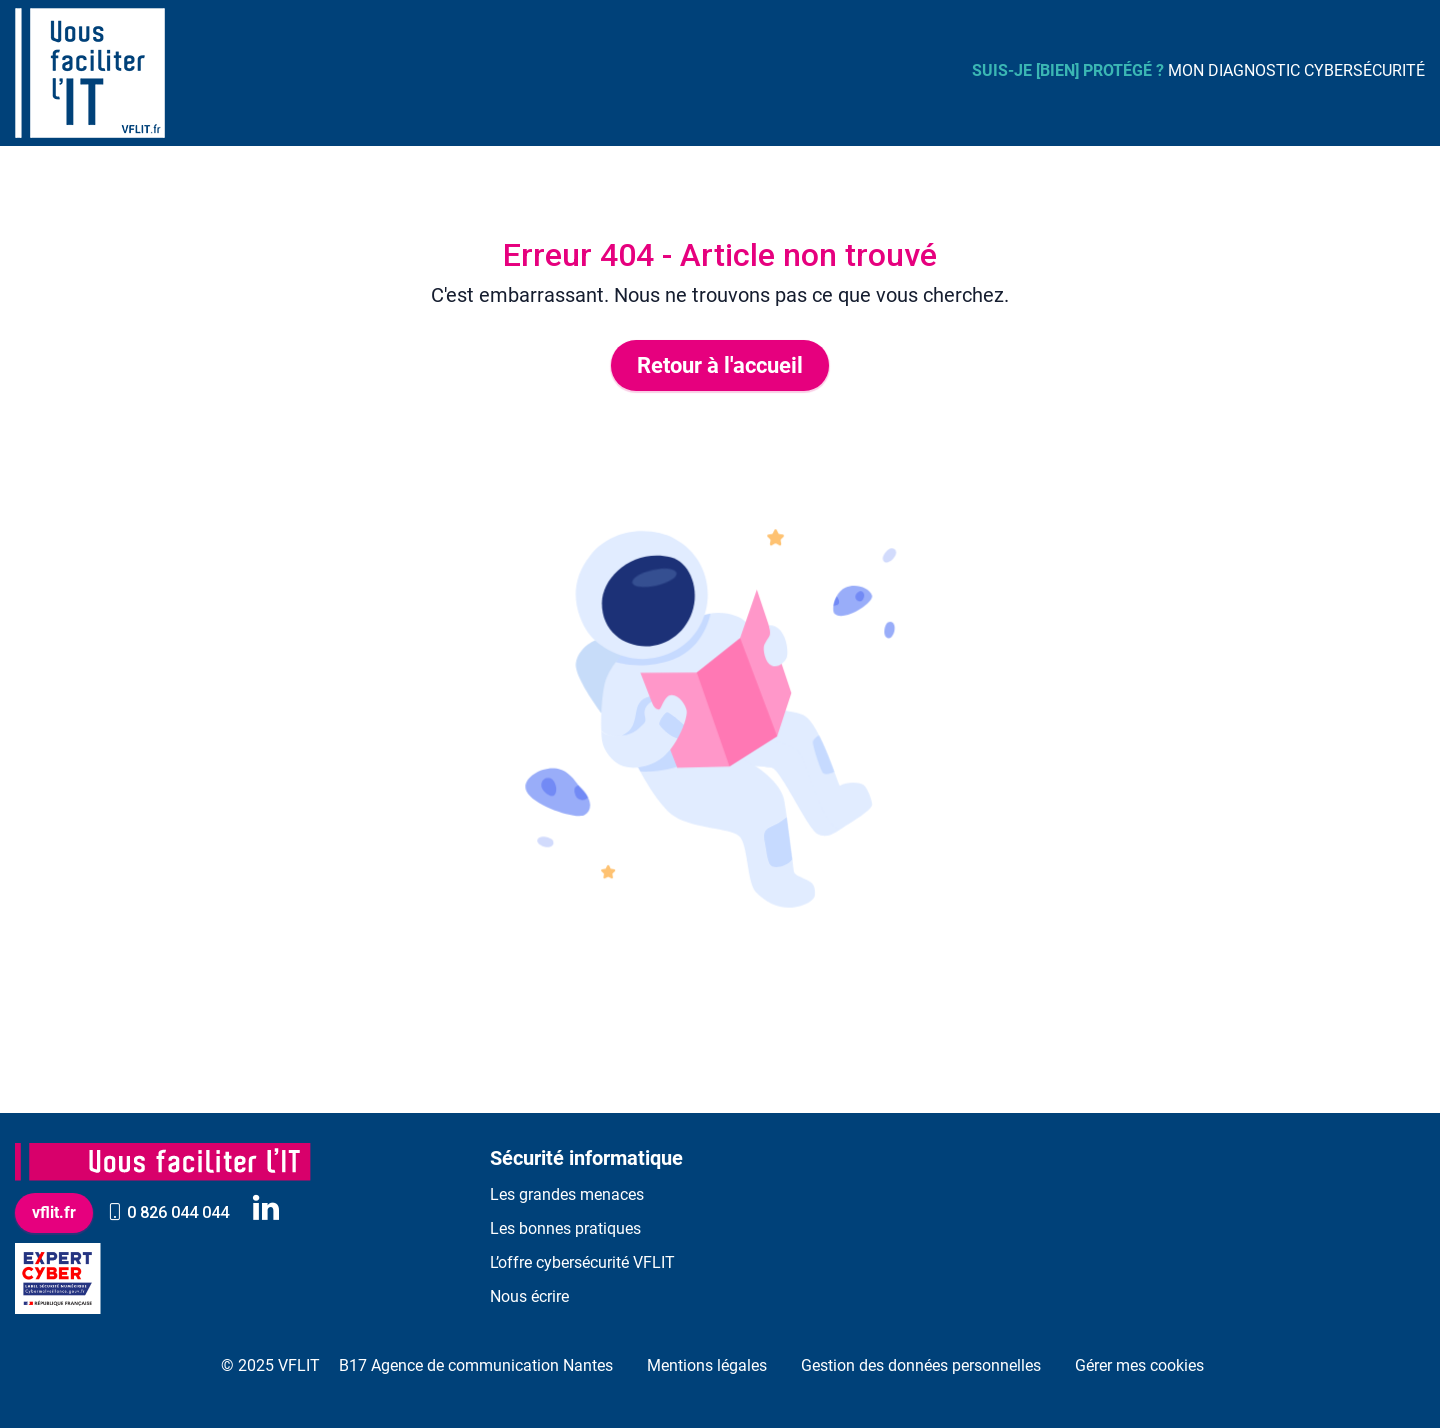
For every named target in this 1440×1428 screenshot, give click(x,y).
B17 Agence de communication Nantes (476, 1365)
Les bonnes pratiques (565, 1228)
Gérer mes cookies (1139, 1365)
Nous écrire (529, 1296)
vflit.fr (54, 1212)
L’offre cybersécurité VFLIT (582, 1262)
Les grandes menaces (567, 1194)
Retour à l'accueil (720, 365)
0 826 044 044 (168, 1212)
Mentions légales (707, 1365)
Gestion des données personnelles (921, 1365)
